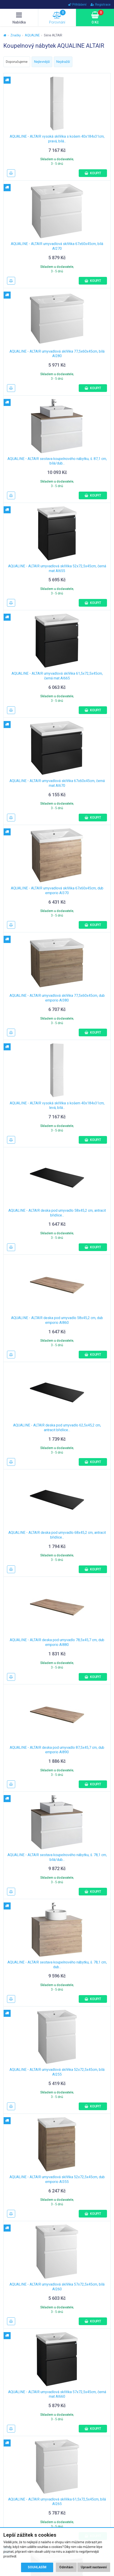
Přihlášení (77, 4)
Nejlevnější (42, 62)
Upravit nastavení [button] (94, 2567)
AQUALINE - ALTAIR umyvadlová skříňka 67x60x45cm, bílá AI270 (57, 246)
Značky (15, 35)
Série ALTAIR (53, 35)
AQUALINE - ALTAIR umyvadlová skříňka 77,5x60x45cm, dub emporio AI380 (57, 997)
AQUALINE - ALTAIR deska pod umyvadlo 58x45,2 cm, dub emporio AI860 (57, 1320)
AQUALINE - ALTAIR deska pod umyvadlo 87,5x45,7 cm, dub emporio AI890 (57, 1749)
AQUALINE (32, 35)
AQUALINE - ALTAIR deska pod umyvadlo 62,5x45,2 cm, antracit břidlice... (57, 1427)
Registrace (100, 4)
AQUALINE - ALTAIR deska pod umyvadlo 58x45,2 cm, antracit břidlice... (57, 1212)
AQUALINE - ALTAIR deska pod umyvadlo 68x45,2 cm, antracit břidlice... (57, 1534)
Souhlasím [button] (37, 2567)
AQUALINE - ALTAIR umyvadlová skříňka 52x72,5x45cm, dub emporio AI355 (57, 2179)
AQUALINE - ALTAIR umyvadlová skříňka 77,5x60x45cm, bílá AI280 (57, 353)
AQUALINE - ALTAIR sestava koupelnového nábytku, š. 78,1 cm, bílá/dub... (57, 1857)
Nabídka (19, 18)
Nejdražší (63, 62)
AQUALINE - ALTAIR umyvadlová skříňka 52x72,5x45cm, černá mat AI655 (57, 568)
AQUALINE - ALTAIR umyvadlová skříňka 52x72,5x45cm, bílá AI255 (57, 2071)
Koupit (93, 173)
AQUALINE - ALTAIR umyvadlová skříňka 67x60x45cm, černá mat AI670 (57, 783)
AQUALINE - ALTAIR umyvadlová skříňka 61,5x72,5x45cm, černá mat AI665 (57, 675)
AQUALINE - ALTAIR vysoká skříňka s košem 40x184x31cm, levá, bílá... (57, 1105)
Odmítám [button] (66, 2567)
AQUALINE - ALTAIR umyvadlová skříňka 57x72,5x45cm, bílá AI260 (57, 2286)
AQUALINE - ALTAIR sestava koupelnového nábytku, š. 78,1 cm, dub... (57, 1964)
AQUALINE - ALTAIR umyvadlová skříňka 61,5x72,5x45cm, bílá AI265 (57, 2501)
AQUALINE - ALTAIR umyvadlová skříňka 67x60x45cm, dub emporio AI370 (57, 890)
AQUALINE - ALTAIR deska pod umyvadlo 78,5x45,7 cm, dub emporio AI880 (57, 1642)
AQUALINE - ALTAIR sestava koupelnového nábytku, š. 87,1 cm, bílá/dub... (57, 461)
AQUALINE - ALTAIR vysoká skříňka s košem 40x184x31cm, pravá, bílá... (57, 138)
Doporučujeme (17, 62)
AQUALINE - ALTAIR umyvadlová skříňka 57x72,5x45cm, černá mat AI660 (57, 2394)
